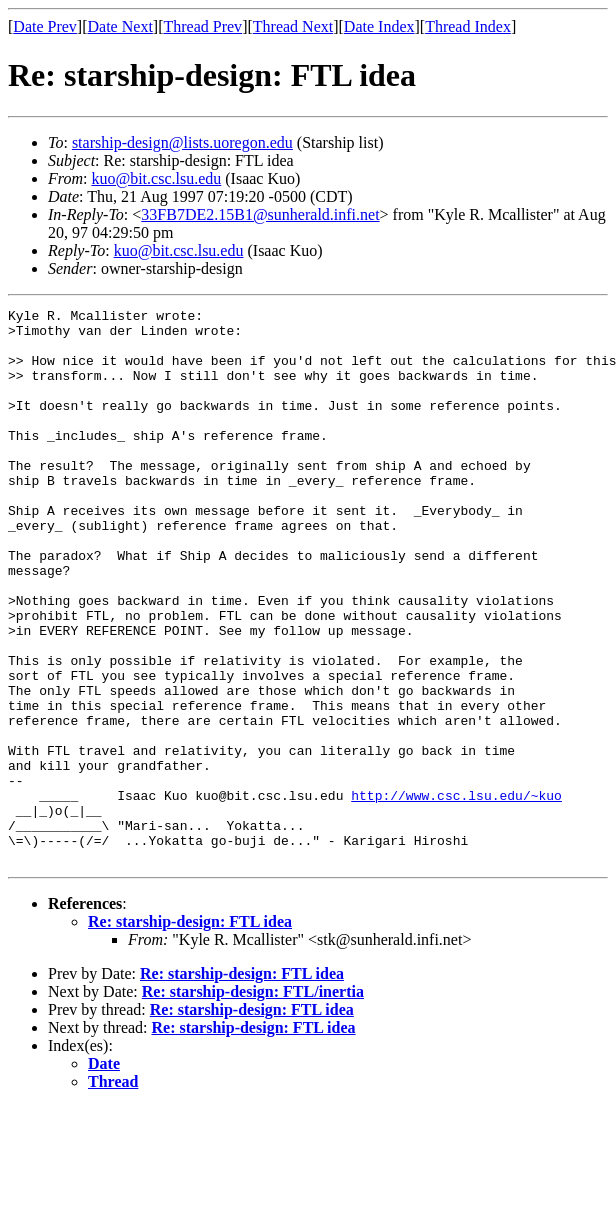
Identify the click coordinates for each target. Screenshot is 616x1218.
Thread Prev (202, 26)
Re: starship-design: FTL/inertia (253, 1102)
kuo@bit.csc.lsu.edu (156, 178)
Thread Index (468, 26)
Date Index (379, 26)
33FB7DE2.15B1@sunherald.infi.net (260, 214)
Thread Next (293, 26)
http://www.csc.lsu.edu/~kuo (456, 894)
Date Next (120, 26)
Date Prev (45, 26)
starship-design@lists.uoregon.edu (182, 142)
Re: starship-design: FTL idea (190, 1032)
